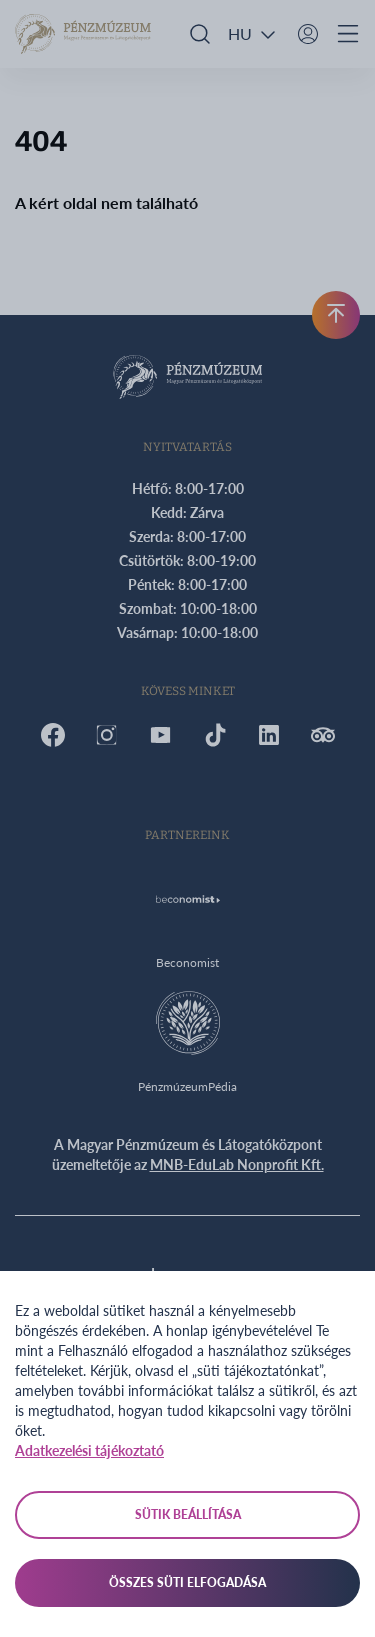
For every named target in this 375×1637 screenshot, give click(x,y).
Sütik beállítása (188, 1514)
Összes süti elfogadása (187, 1582)
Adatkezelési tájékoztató (89, 1450)
